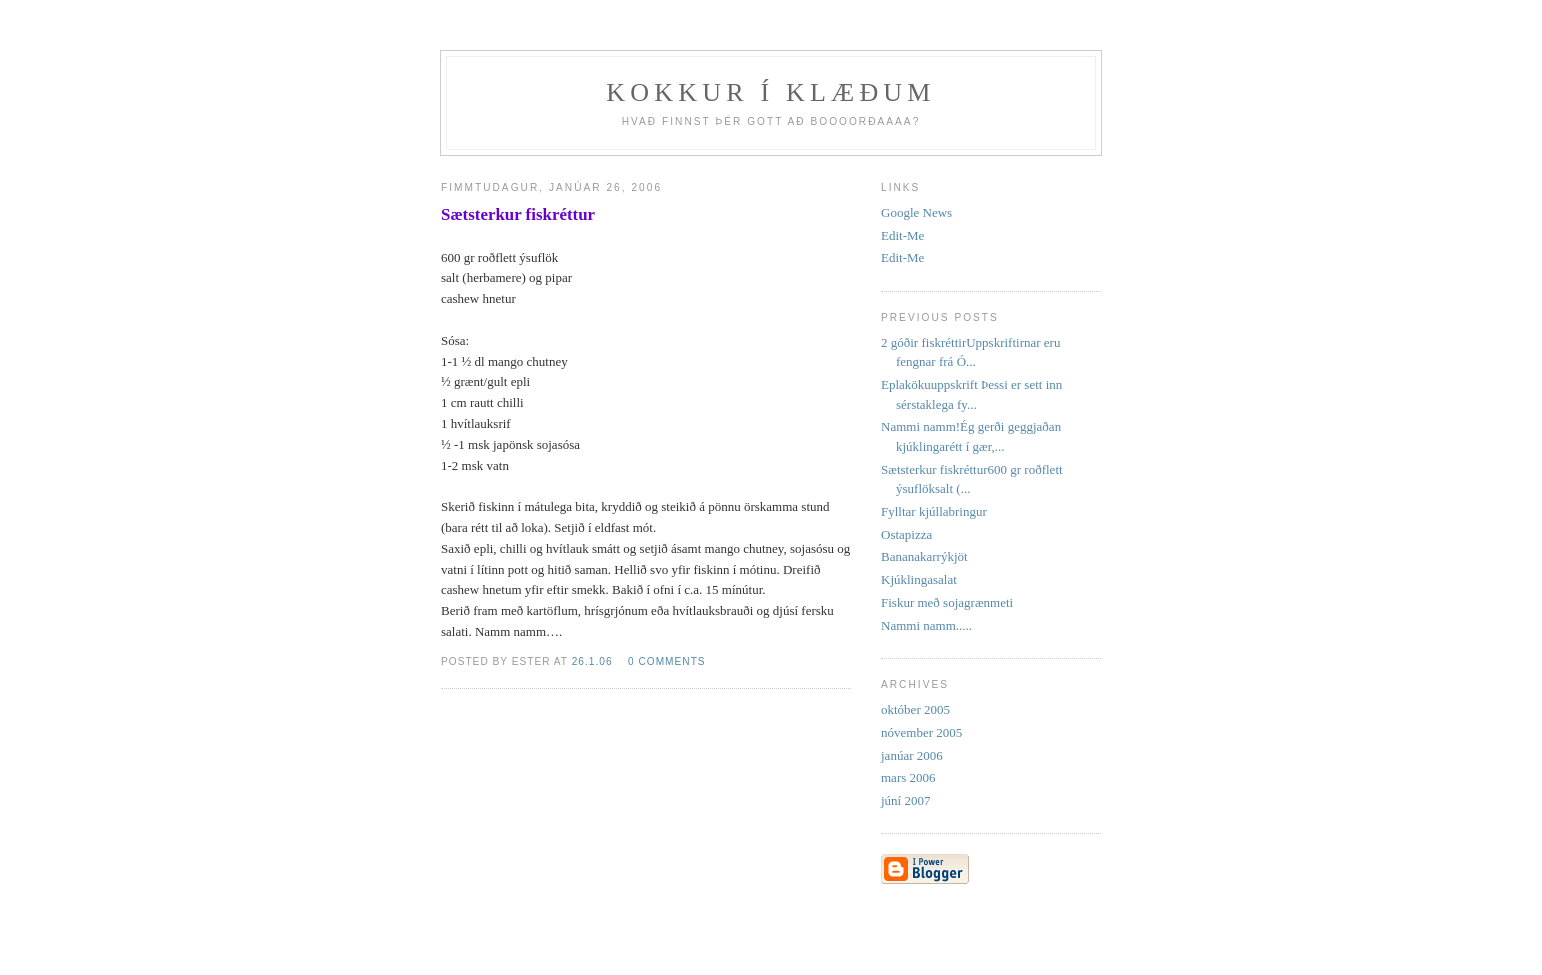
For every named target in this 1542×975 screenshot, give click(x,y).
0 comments (667, 661)
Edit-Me (902, 235)
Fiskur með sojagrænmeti (947, 602)
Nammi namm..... (926, 625)
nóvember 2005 (921, 732)
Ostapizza (906, 534)
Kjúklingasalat (919, 579)
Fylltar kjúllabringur (934, 511)
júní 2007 (905, 800)
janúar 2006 (912, 755)
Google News (916, 212)
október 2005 (915, 709)
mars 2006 (908, 777)
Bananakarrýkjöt (924, 556)
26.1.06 (592, 661)
